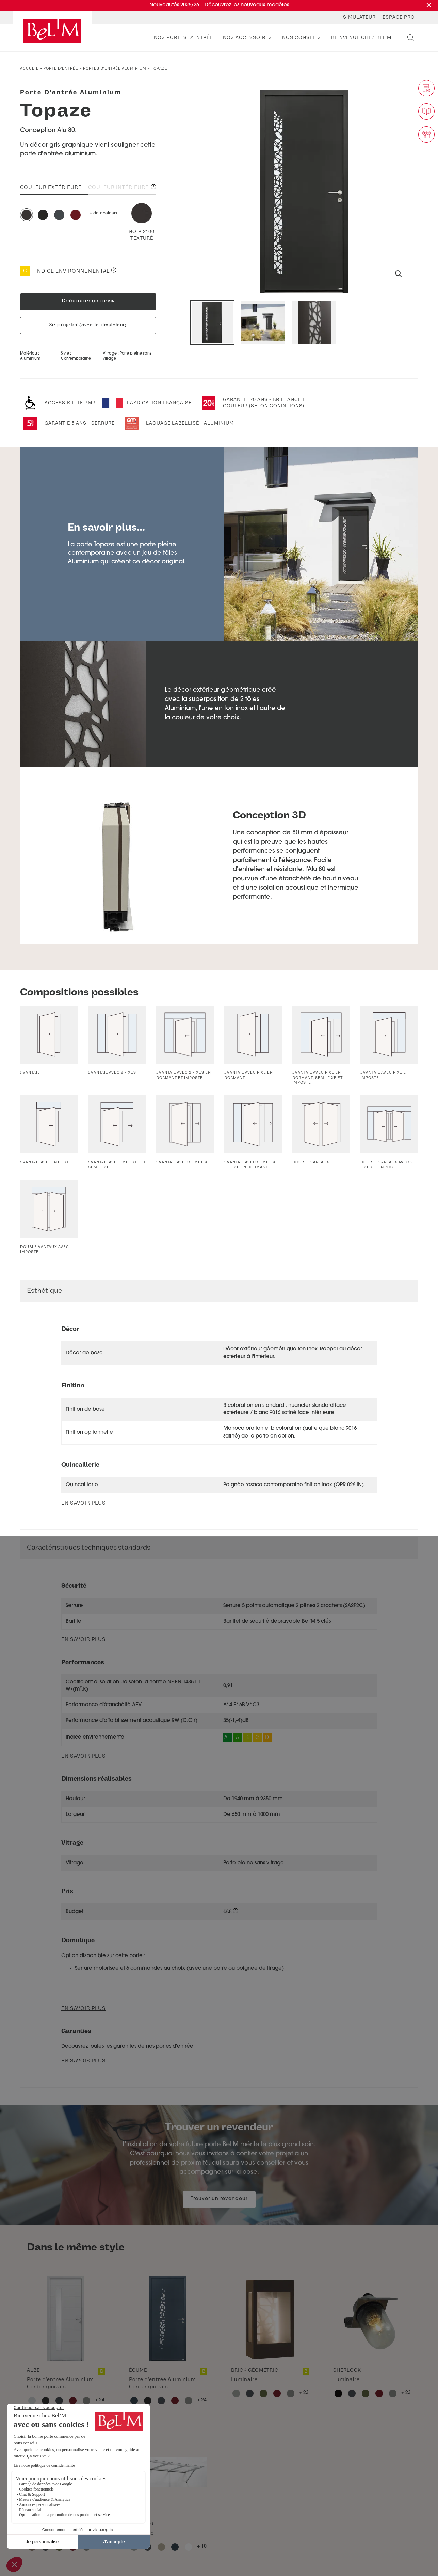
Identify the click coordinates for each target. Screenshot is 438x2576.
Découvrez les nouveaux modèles (247, 5)
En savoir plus (83, 1639)
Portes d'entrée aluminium (114, 68)
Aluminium (30, 359)
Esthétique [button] (44, 1290)
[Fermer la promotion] (429, 5)
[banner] (52, 31)
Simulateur (359, 17)
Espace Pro (399, 17)
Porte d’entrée (60, 68)
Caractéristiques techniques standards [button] (88, 1547)
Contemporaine (76, 359)
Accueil (29, 68)
